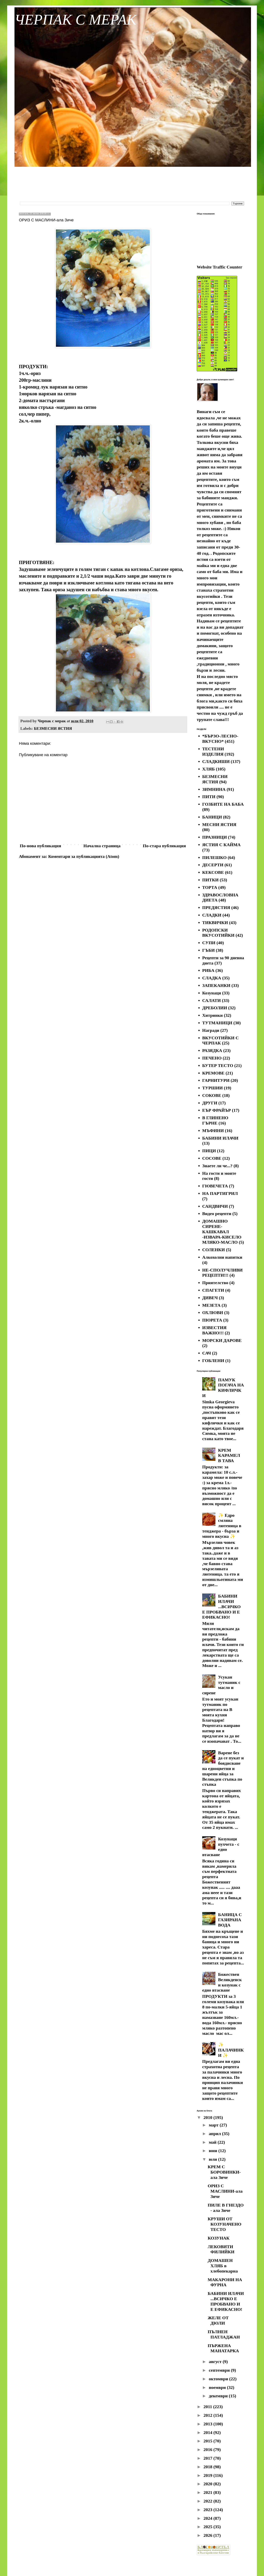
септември (220, 2370)
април (215, 2133)
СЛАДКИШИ (216, 761)
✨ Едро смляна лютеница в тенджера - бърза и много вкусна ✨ (221, 1526)
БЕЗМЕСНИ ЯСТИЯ (53, 728)
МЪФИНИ (213, 1130)
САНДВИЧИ (215, 1206)
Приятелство (215, 1282)
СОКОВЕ (211, 1095)
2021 (208, 2492)
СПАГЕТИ (213, 1290)
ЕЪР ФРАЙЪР (216, 1110)
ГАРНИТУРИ (216, 1080)
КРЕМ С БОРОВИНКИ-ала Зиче (224, 2172)
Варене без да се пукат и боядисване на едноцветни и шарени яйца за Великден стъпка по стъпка (223, 1768)
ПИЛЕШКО (214, 857)
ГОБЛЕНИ (213, 1360)
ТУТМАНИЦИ (217, 1022)
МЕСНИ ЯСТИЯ (219, 824)
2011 (208, 2406)
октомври (219, 2378)
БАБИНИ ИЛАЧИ (220, 1138)
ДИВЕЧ (210, 1297)
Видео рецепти (216, 1213)
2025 (208, 2526)
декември (219, 2395)
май (213, 2142)
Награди (210, 1030)
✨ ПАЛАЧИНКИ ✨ (231, 2050)
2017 (208, 2458)
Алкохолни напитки (222, 1257)
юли (213, 2159)
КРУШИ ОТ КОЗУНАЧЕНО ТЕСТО (224, 2224)
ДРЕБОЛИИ (214, 1007)
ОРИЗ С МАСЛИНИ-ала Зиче (225, 2191)
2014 (208, 2432)
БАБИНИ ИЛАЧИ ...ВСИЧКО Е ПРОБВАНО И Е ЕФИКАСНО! (221, 1607)
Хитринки (212, 1015)
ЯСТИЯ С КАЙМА (221, 844)
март (214, 2125)
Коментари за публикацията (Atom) (83, 856)
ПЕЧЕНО (212, 1058)
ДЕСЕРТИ (212, 864)
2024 (208, 2518)
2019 (208, 2475)
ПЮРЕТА (212, 1320)
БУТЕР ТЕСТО (217, 1065)
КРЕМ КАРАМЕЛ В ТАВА (229, 1455)
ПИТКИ (210, 879)
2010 (208, 2117)
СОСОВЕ (211, 1158)
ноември (218, 2387)
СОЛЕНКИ (213, 1249)
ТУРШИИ (212, 1087)
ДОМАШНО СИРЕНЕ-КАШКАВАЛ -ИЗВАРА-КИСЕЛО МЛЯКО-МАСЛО (221, 1232)
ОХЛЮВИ (212, 1312)
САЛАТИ (211, 1000)
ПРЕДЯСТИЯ (216, 907)
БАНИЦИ (212, 817)
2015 (208, 2441)
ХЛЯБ (208, 769)
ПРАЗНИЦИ (214, 837)
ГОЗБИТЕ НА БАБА (223, 804)
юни (213, 2150)
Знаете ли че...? (217, 1165)
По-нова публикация (40, 845)
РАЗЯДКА (212, 1050)
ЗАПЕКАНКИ (216, 985)
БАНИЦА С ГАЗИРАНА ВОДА (230, 1920)
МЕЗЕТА (211, 1305)
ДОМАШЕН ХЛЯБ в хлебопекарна (223, 2265)
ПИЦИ (209, 1150)
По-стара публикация (164, 845)
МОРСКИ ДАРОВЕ (222, 1340)
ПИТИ (208, 796)
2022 (208, 2501)
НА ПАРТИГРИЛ (220, 1193)
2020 (208, 2483)
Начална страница (101, 845)
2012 (208, 2415)
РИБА (208, 970)
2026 (208, 2535)
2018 (208, 2466)
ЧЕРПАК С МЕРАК (75, 20)
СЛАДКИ (211, 915)
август (216, 2361)
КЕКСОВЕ (213, 872)
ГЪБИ (208, 950)
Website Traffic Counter (219, 267)
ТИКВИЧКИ (215, 922)
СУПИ (208, 942)
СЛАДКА (211, 978)
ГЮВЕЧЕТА (215, 1186)
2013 (208, 2424)
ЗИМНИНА (213, 789)
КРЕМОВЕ (213, 1073)
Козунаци (211, 993)
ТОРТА (209, 887)
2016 (208, 2449)
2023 (208, 2509)
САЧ (206, 1353)
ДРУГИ (209, 1103)
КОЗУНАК (219, 2238)
